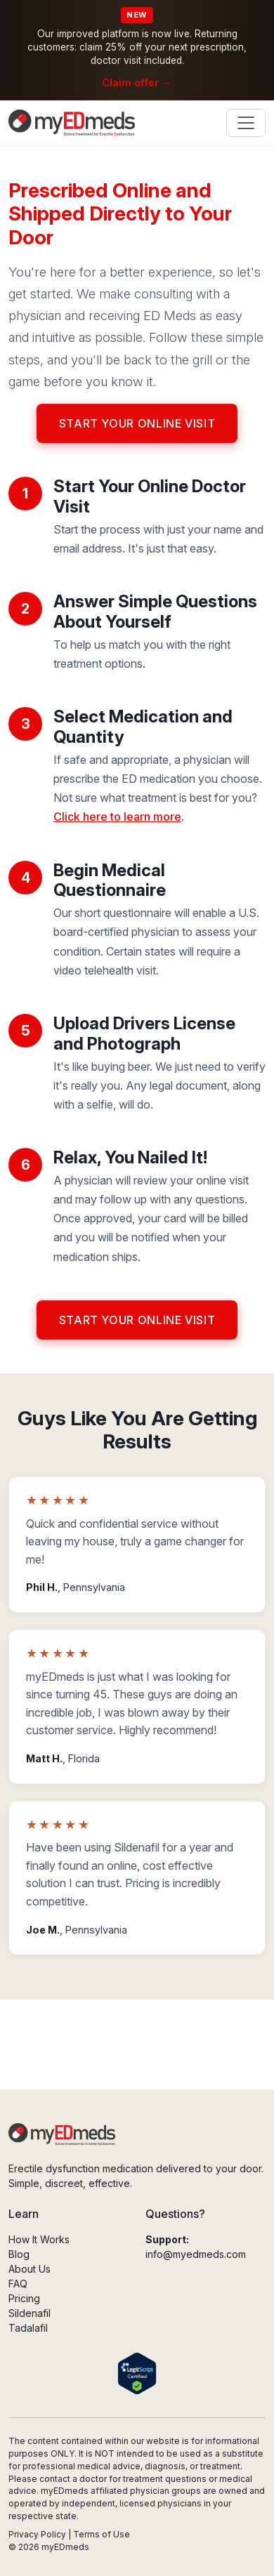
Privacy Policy (37, 2534)
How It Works (39, 2239)
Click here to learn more (117, 817)
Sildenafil (29, 2313)
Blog (19, 2254)
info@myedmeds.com (195, 2254)
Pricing (24, 2298)
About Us (29, 2269)
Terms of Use (101, 2534)
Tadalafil (28, 2328)
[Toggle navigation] (246, 123)
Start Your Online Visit (137, 423)
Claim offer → (136, 82)
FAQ (17, 2284)
